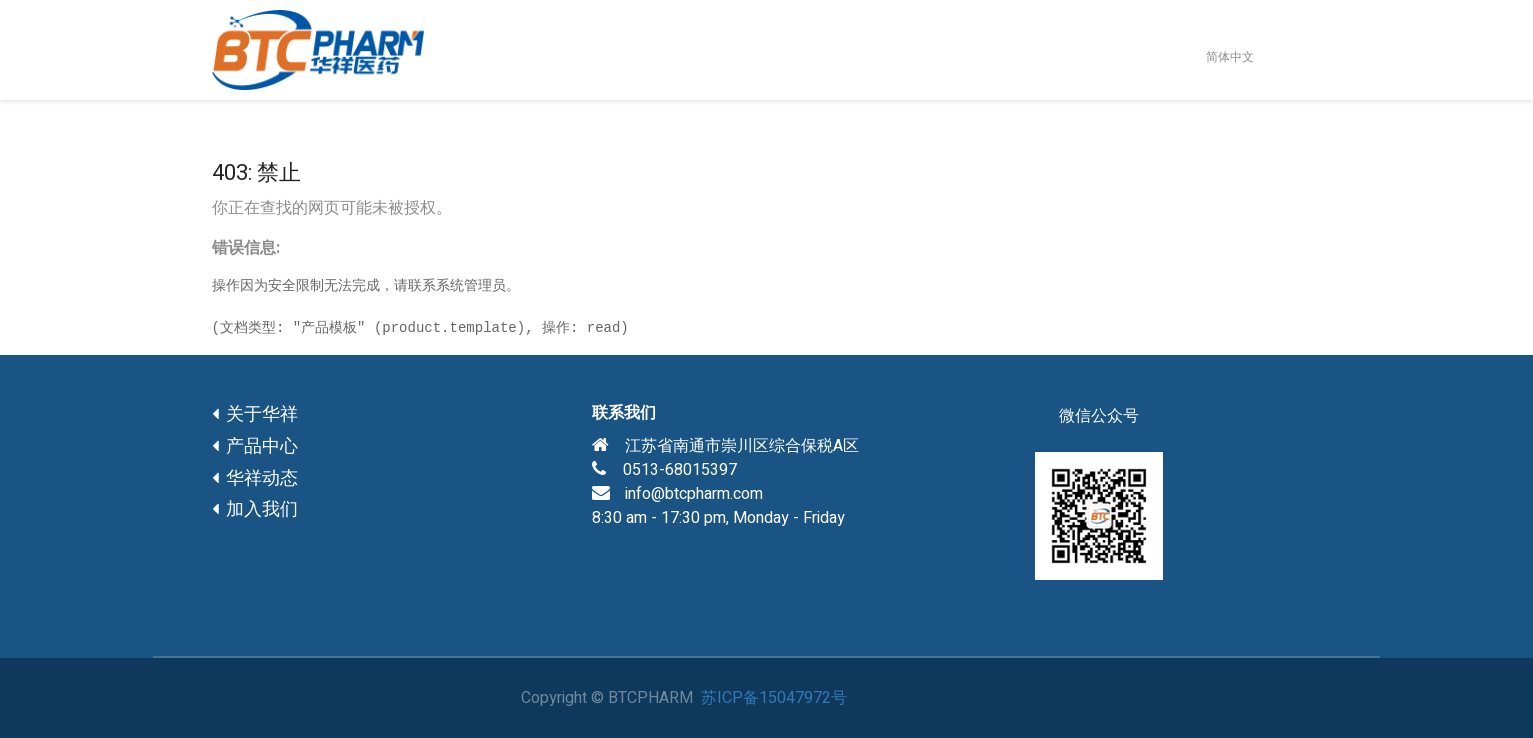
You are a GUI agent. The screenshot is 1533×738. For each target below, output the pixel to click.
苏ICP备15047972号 (774, 698)
